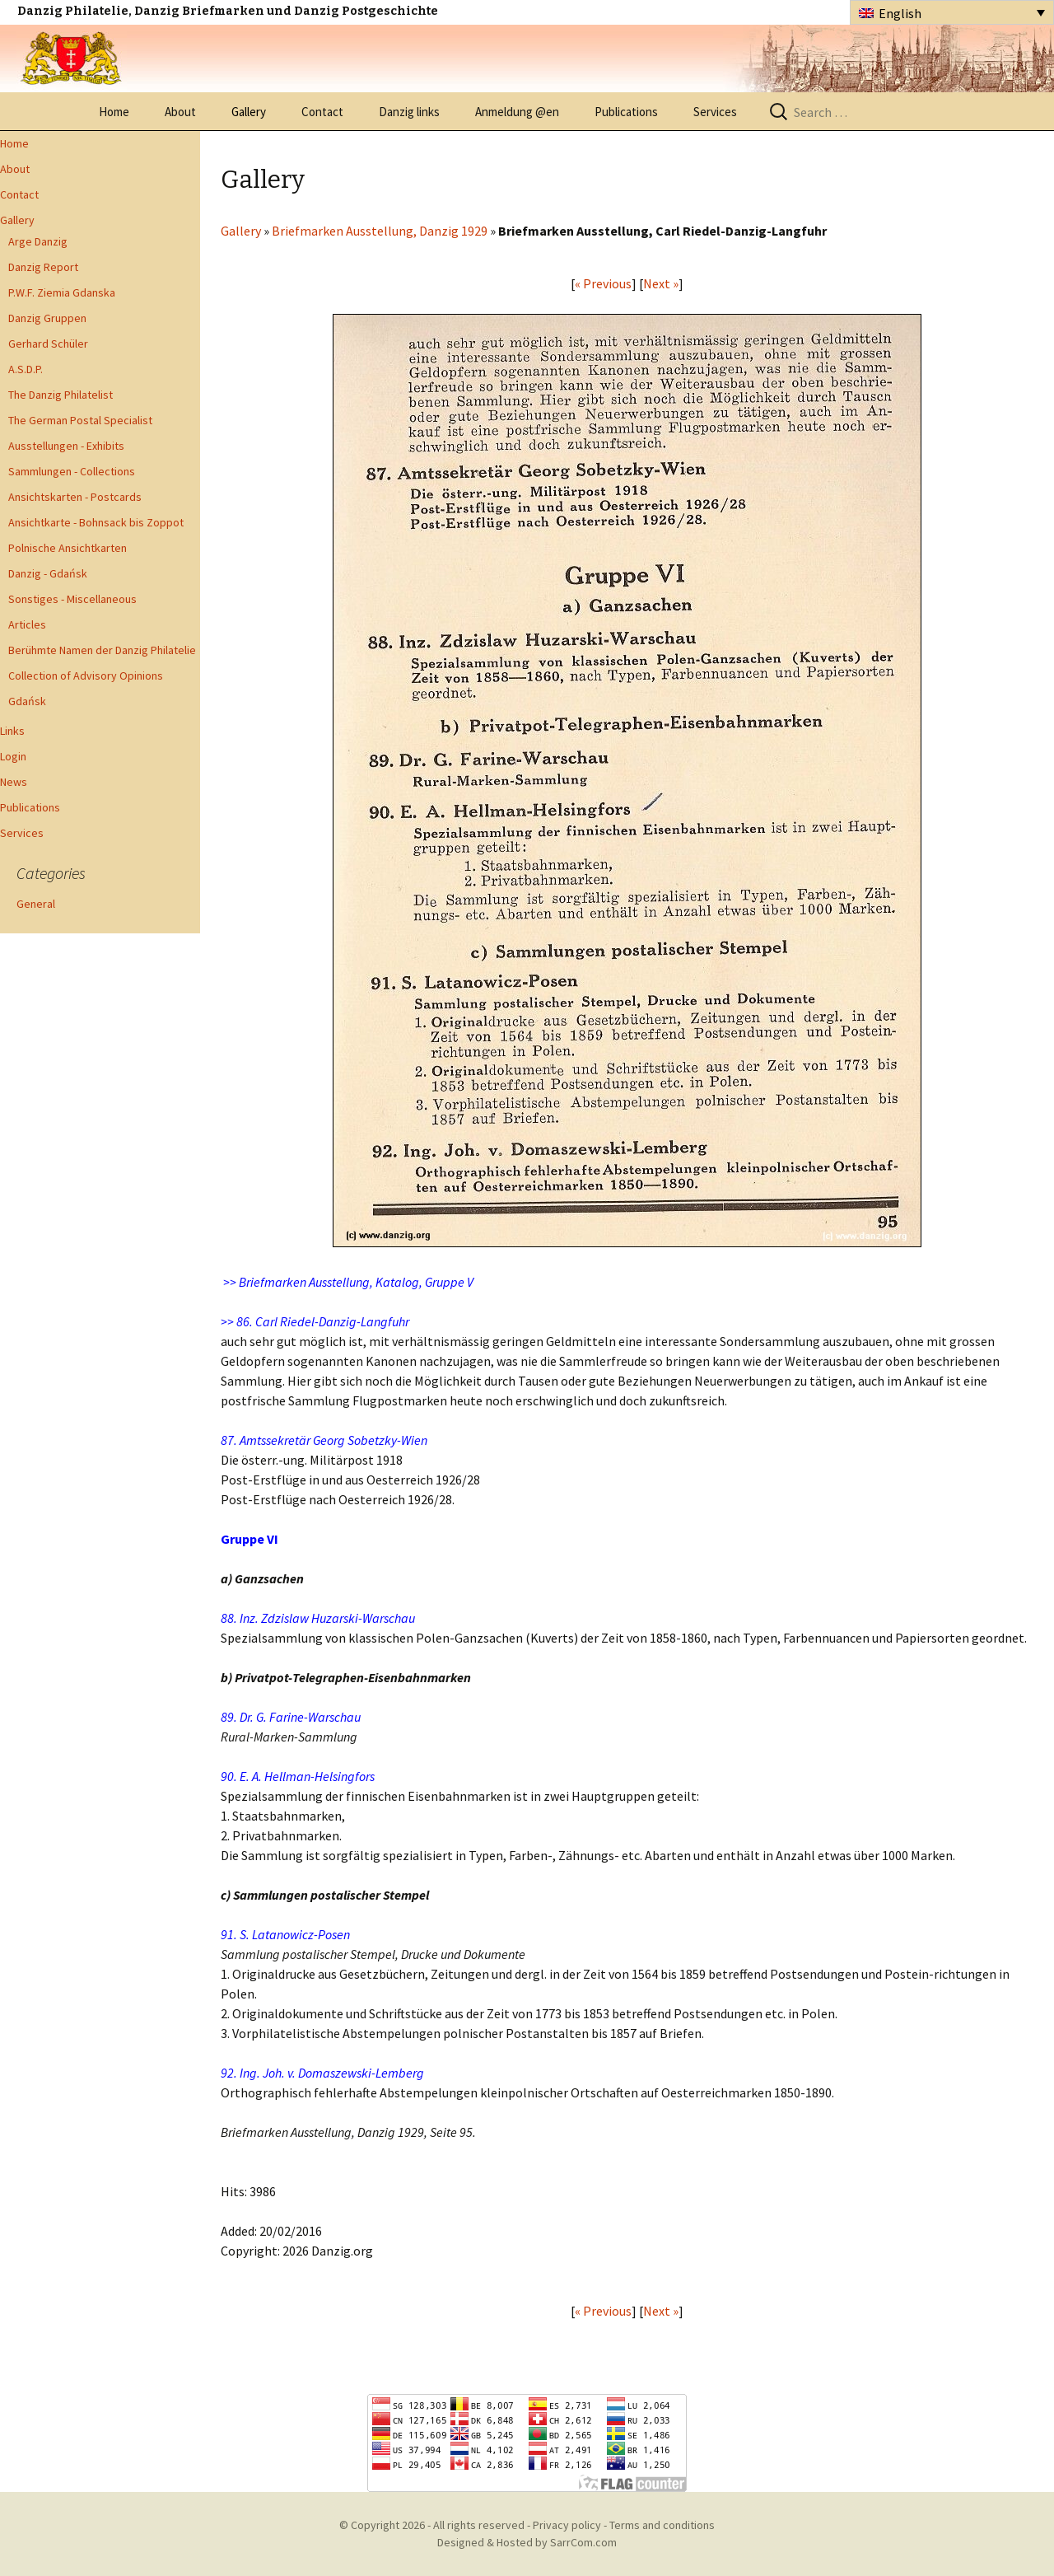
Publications (626, 111)
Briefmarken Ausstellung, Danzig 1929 (379, 230)
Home (114, 111)
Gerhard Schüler (48, 343)
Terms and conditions (662, 2525)
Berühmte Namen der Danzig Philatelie (102, 650)
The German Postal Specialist (80, 420)
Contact (322, 111)
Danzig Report (43, 266)
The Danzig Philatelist (60, 394)
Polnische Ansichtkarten (67, 547)
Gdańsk (27, 701)
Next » (661, 283)
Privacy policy (567, 2525)
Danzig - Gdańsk (47, 573)
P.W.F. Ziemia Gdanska (61, 292)
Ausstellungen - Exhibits (66, 445)
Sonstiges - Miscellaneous (72, 598)
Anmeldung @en (517, 111)
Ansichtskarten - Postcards (75, 496)
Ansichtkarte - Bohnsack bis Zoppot (96, 522)
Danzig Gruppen (47, 318)
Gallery (248, 111)
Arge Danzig (38, 241)
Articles (27, 624)
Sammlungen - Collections (71, 471)
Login (13, 756)
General (35, 903)
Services (715, 111)
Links (12, 730)
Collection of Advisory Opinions (85, 675)
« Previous (603, 283)
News (13, 781)
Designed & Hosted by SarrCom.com (527, 2542)
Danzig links (409, 111)
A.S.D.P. (25, 369)
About (180, 111)
